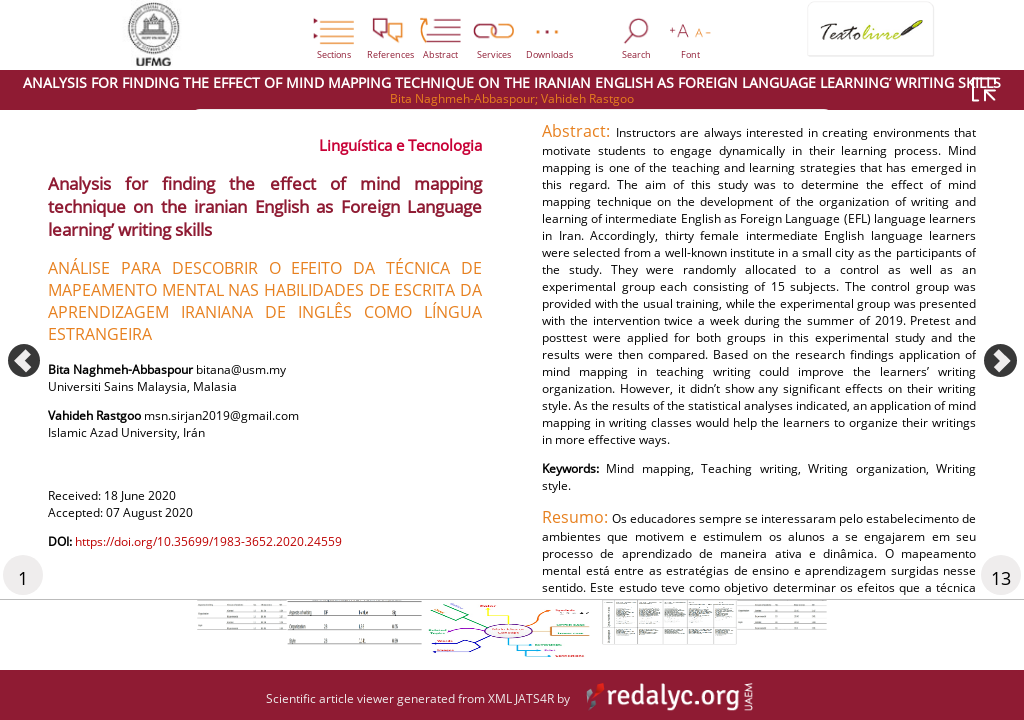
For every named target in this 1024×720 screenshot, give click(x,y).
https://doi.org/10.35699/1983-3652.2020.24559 (238, 564)
